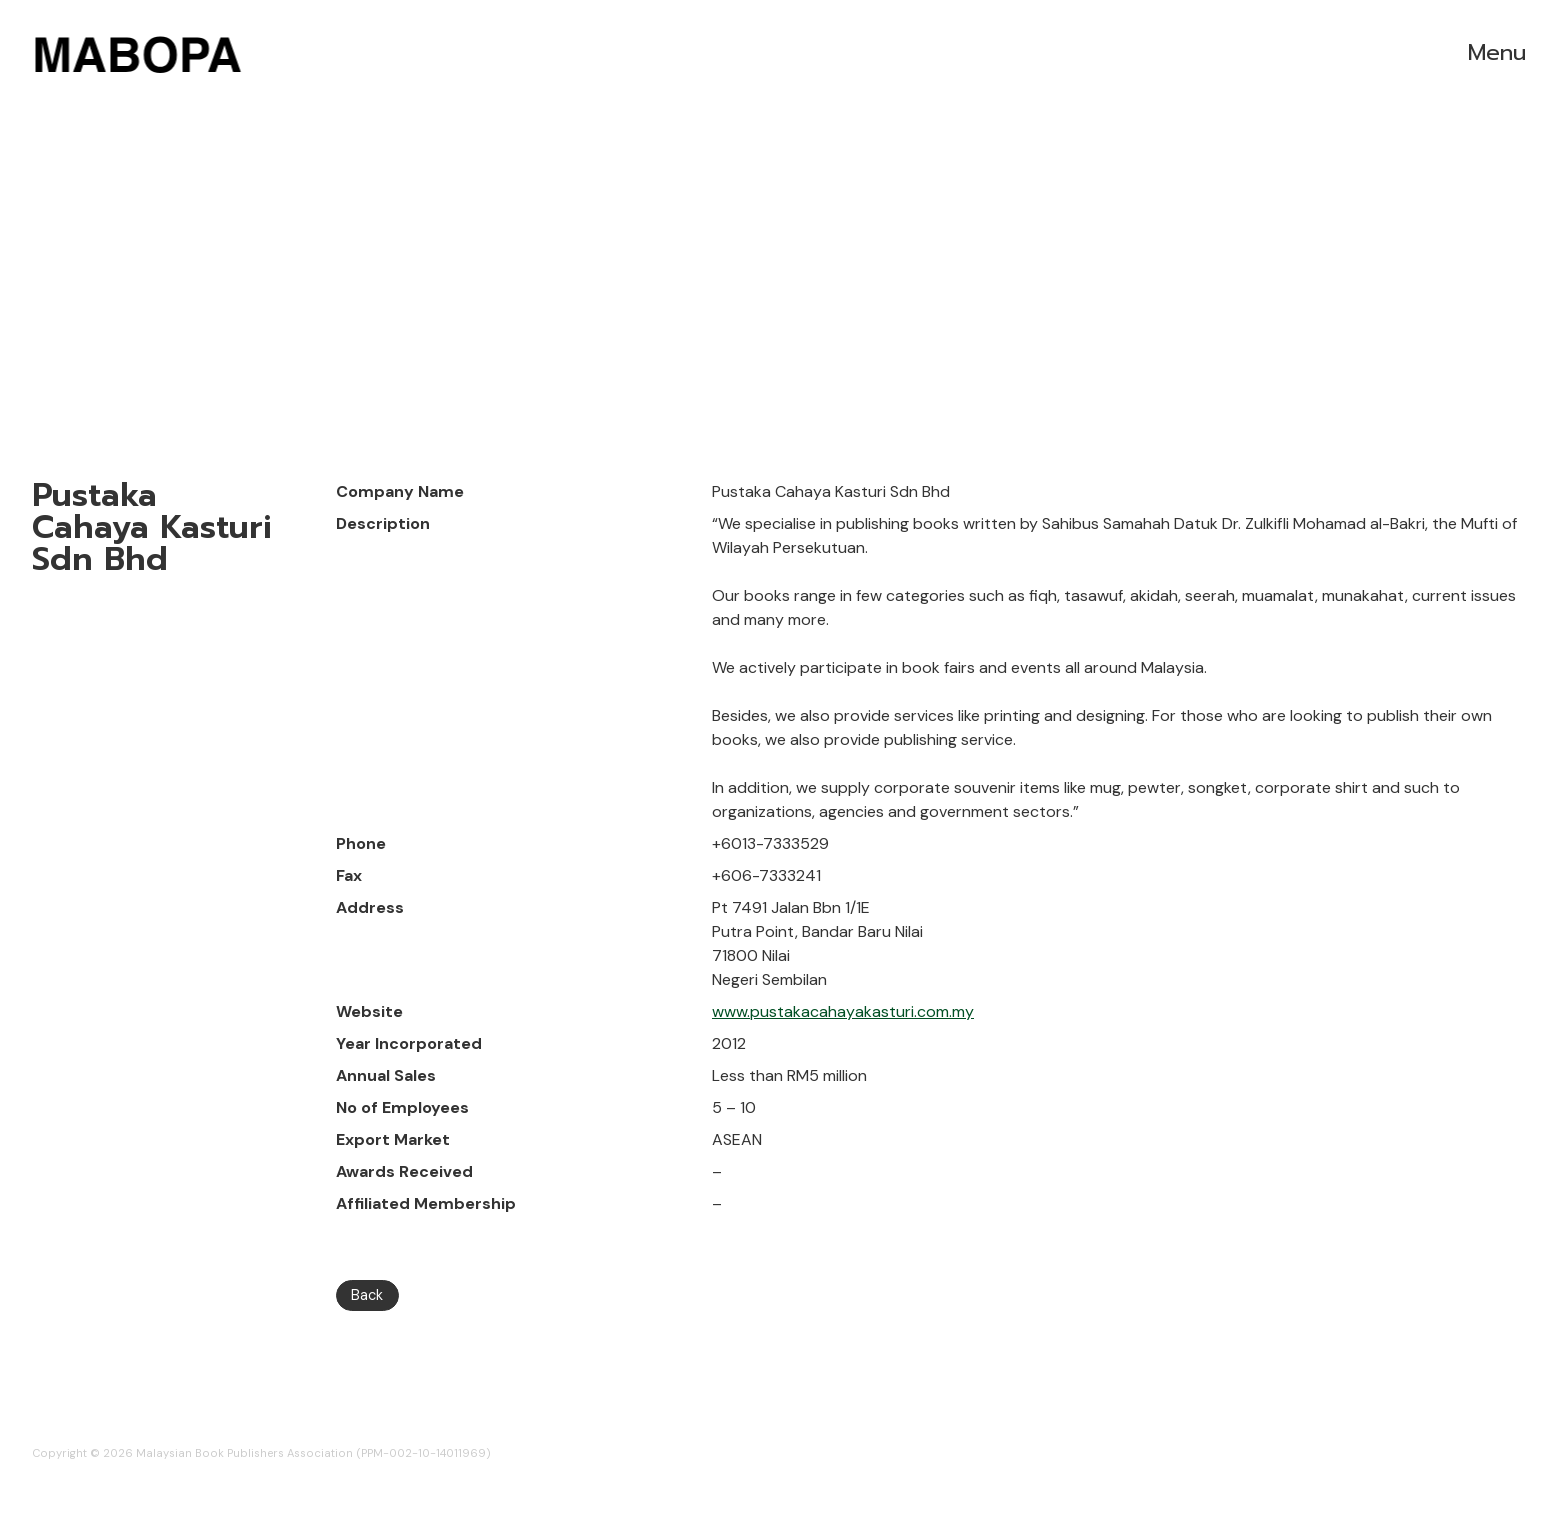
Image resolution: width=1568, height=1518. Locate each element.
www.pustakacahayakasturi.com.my (843, 1011)
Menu (1497, 52)
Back (367, 1295)
